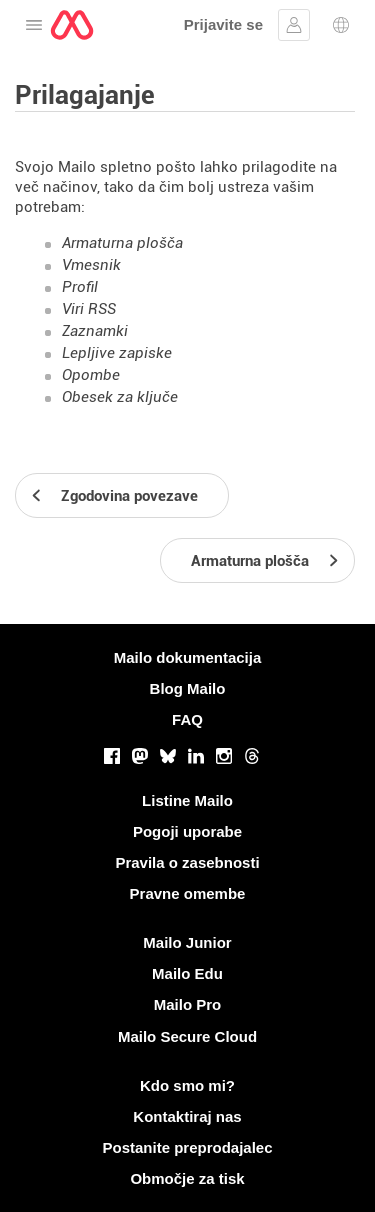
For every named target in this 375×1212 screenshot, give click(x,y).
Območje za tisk (187, 1178)
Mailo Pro (188, 1004)
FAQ (187, 719)
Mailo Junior (187, 942)
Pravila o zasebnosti (187, 862)
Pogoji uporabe (187, 831)
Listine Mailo (187, 800)
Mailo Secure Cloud (187, 1036)
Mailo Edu (187, 973)
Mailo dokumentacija (188, 657)
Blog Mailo (188, 688)
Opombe (91, 375)
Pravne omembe (188, 893)
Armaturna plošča (122, 243)
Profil (80, 287)
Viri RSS (89, 309)
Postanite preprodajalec (187, 1147)
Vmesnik (91, 265)
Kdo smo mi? (187, 1085)
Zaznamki (95, 331)
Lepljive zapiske (117, 353)
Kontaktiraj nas (187, 1116)
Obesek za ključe (120, 397)
